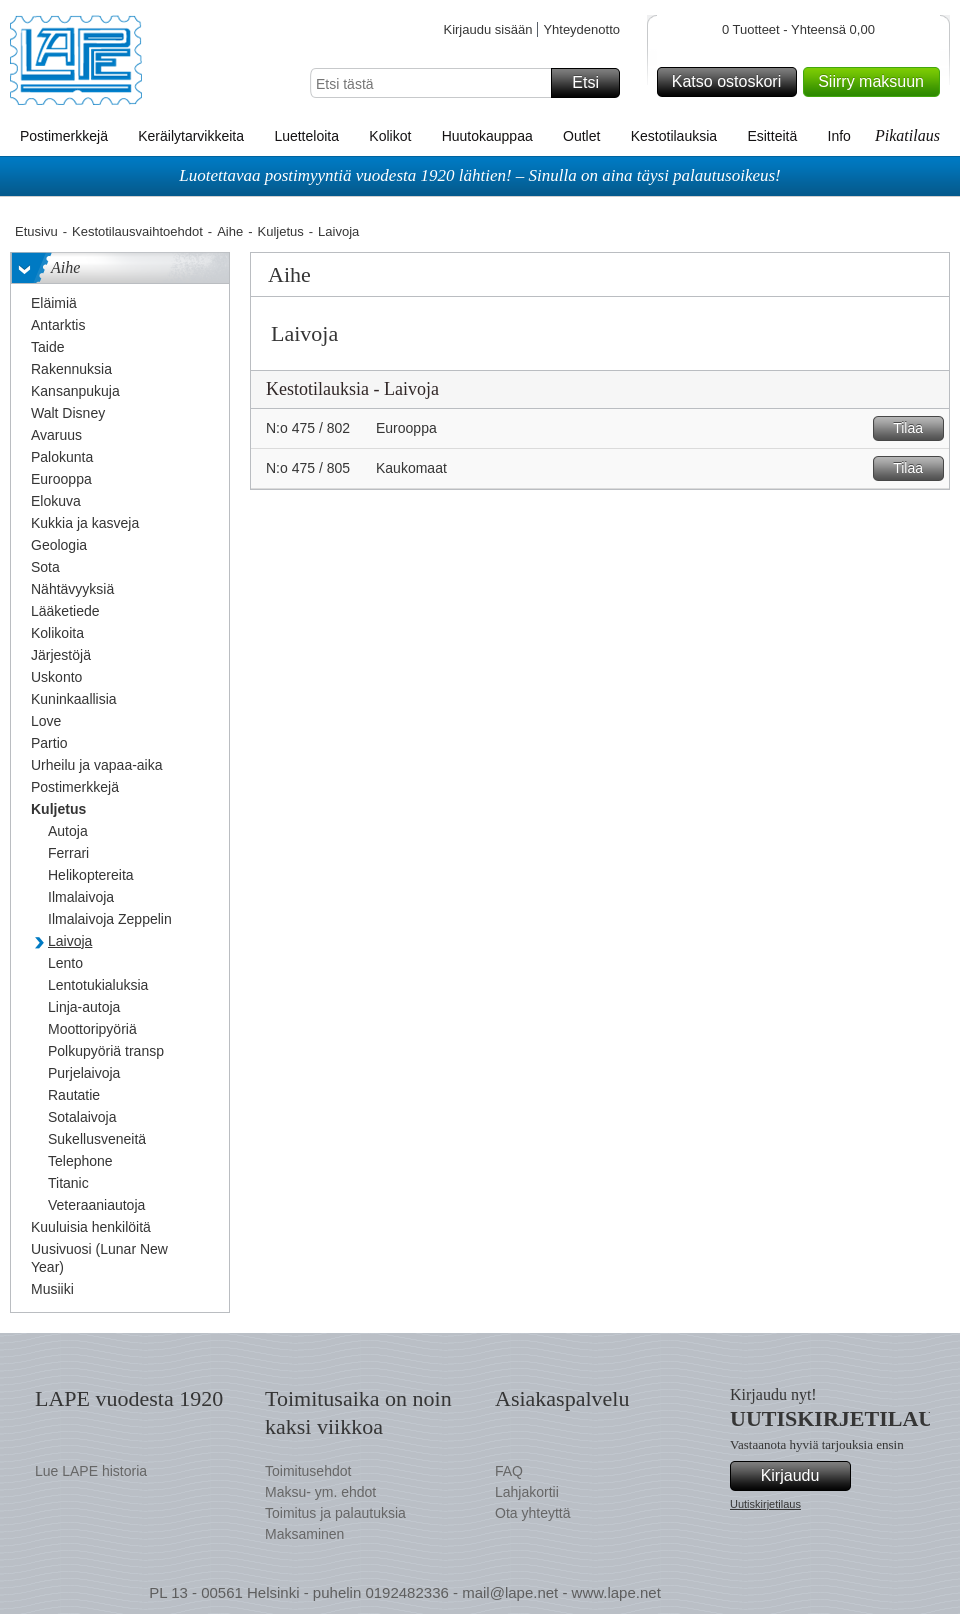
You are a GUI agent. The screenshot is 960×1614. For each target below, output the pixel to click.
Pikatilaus (907, 135)
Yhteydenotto (581, 29)
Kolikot (390, 136)
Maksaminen (304, 1534)
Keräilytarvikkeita (191, 136)
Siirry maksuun (876, 82)
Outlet (581, 136)
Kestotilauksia (674, 136)
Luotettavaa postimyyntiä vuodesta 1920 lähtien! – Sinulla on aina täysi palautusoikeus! (480, 175)
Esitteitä (772, 136)
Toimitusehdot (308, 1471)
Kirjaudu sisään (487, 29)
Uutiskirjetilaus (765, 1504)
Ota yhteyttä (532, 1513)
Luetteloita (306, 136)
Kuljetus (281, 231)
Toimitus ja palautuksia (335, 1513)
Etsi (593, 83)
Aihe (230, 231)
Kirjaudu (803, 1476)
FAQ (509, 1471)
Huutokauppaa (487, 136)
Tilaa (915, 428)
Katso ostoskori (731, 82)
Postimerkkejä (64, 136)
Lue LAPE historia (91, 1471)
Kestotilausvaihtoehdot (137, 231)
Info (839, 136)
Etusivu (36, 231)
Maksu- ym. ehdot (320, 1492)
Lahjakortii (527, 1492)
